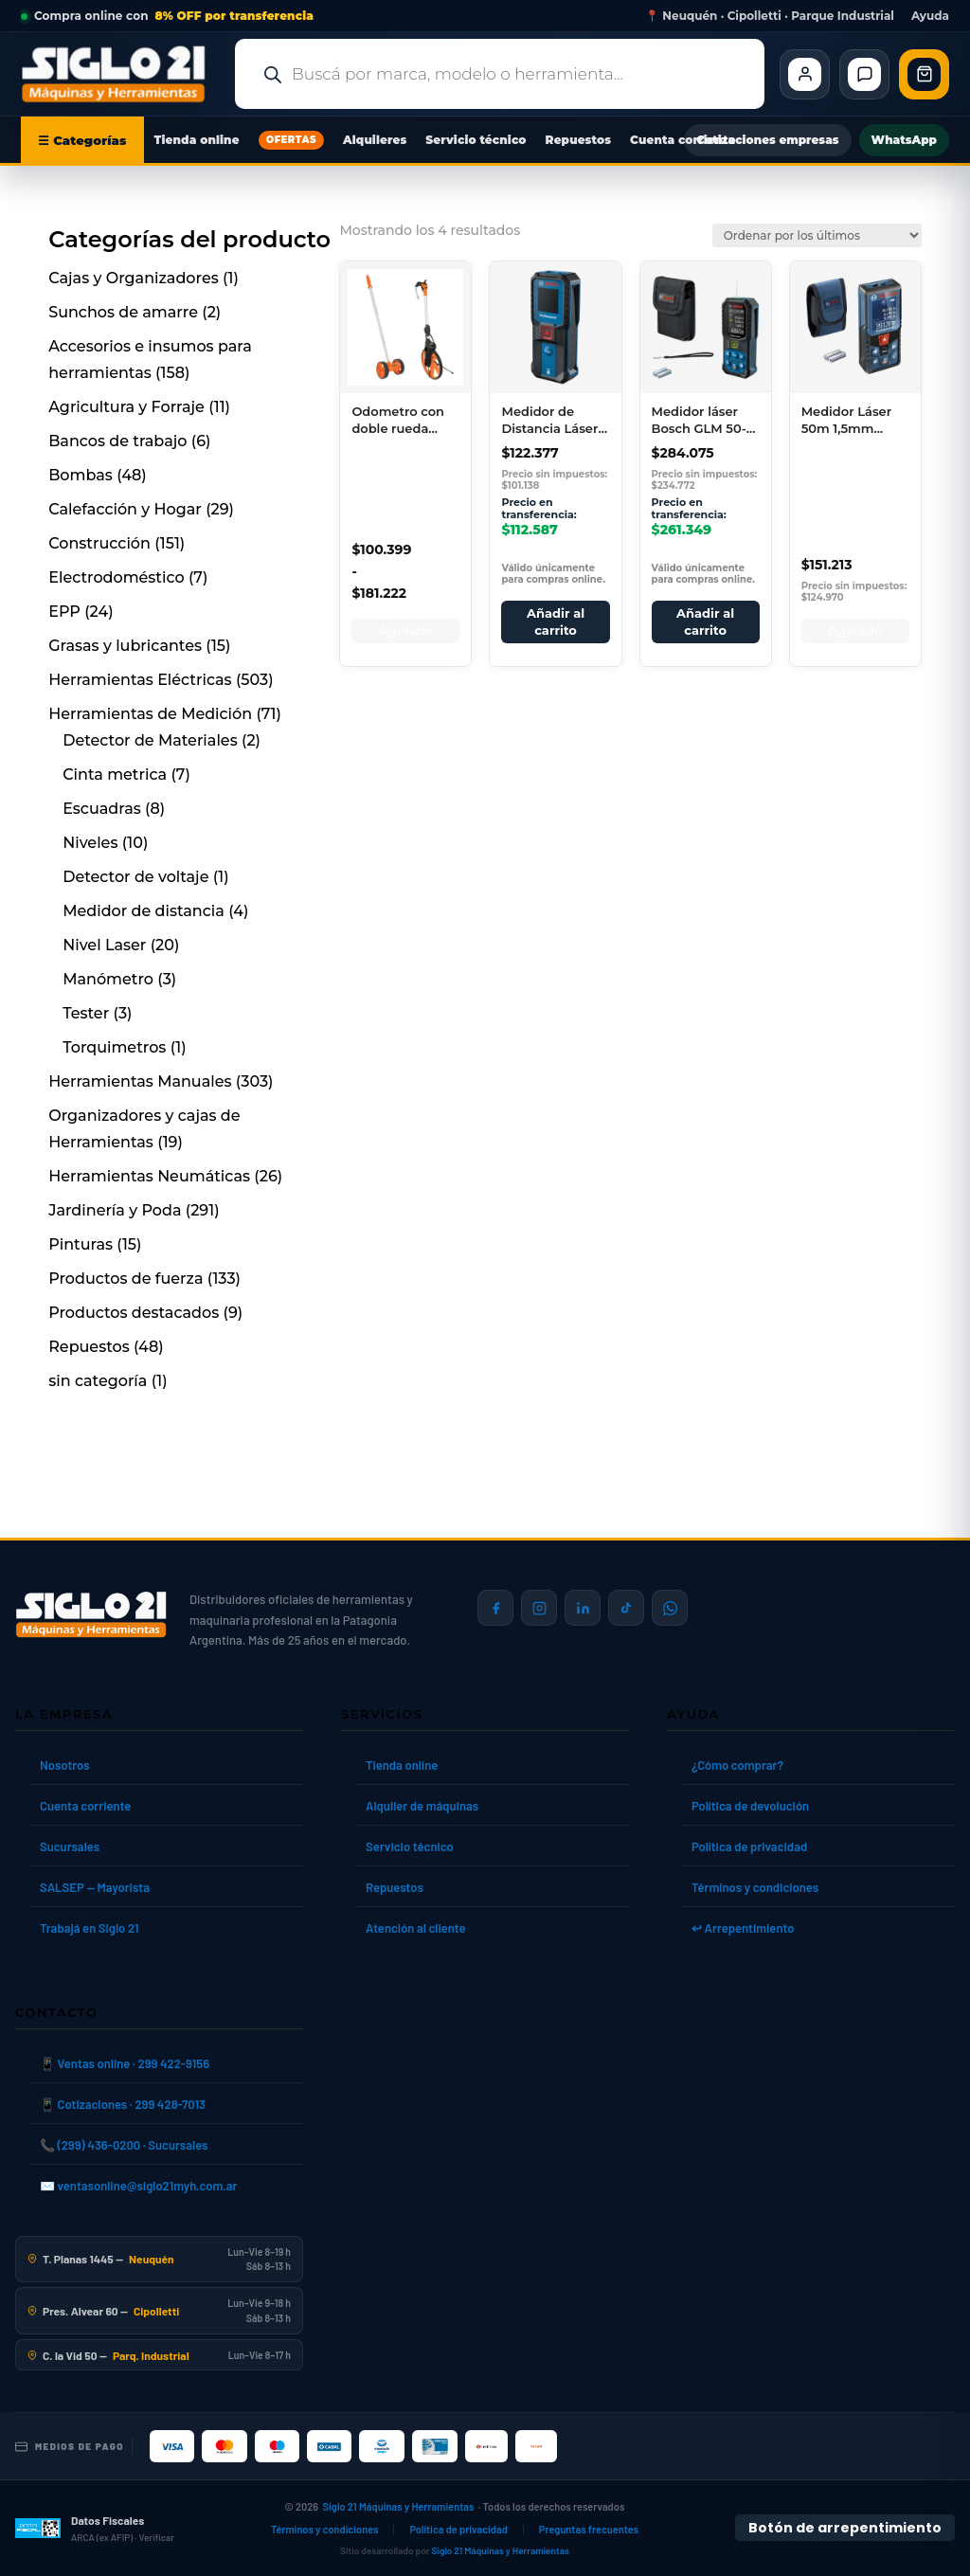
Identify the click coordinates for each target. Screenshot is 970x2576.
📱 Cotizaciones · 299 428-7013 (123, 2104)
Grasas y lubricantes (125, 646)
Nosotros (65, 1765)
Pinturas (80, 1244)
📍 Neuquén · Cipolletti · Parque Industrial (769, 16)
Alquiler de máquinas (422, 1805)
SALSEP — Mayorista (95, 1887)
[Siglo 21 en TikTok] (626, 1608)
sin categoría (97, 1381)
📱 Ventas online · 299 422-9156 (124, 2063)
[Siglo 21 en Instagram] (539, 1608)
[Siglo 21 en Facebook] (495, 1608)
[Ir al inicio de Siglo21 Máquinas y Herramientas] (120, 73)
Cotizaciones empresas (767, 140)
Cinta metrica (115, 775)
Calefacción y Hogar (125, 509)
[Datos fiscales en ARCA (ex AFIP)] (94, 2528)
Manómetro (108, 979)
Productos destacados (133, 1313)
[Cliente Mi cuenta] (805, 74)
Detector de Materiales (150, 740)
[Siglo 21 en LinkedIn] (583, 1608)
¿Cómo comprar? (737, 1765)
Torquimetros (114, 1047)
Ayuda (930, 16)
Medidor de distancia (144, 911)
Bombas (80, 475)
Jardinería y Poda (114, 1210)
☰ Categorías (82, 140)
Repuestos (579, 140)
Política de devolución (750, 1805)
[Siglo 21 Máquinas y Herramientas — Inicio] (91, 1614)
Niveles (90, 843)
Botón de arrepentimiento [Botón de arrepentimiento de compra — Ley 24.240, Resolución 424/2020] (845, 2527)
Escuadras (102, 809)
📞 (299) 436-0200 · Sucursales (123, 2145)
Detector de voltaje (135, 877)
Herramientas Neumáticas (149, 1176)
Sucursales (69, 1846)
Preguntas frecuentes (588, 2529)
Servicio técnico (475, 140)
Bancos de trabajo (117, 441)
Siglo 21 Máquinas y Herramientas (399, 2506)
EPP (64, 612)
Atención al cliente (416, 1928)
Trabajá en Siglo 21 (89, 1928)
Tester (86, 1013)
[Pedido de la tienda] (817, 235)
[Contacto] (864, 74)
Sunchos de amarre (123, 312)
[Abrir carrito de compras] (924, 74)
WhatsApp (904, 140)
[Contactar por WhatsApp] (670, 1608)
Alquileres (374, 140)
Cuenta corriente (683, 140)
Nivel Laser (104, 945)
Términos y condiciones (755, 1887)
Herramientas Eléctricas (139, 680)
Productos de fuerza (125, 1279)
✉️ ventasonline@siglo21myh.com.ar (138, 2185)
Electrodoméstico (116, 577)
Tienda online (197, 140)
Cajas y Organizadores (133, 278)
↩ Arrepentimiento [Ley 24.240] (743, 1928)
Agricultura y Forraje (126, 407)
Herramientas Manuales (139, 1081)
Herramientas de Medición (150, 714)
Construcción (99, 543)
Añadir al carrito (555, 621)
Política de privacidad (749, 1846)
